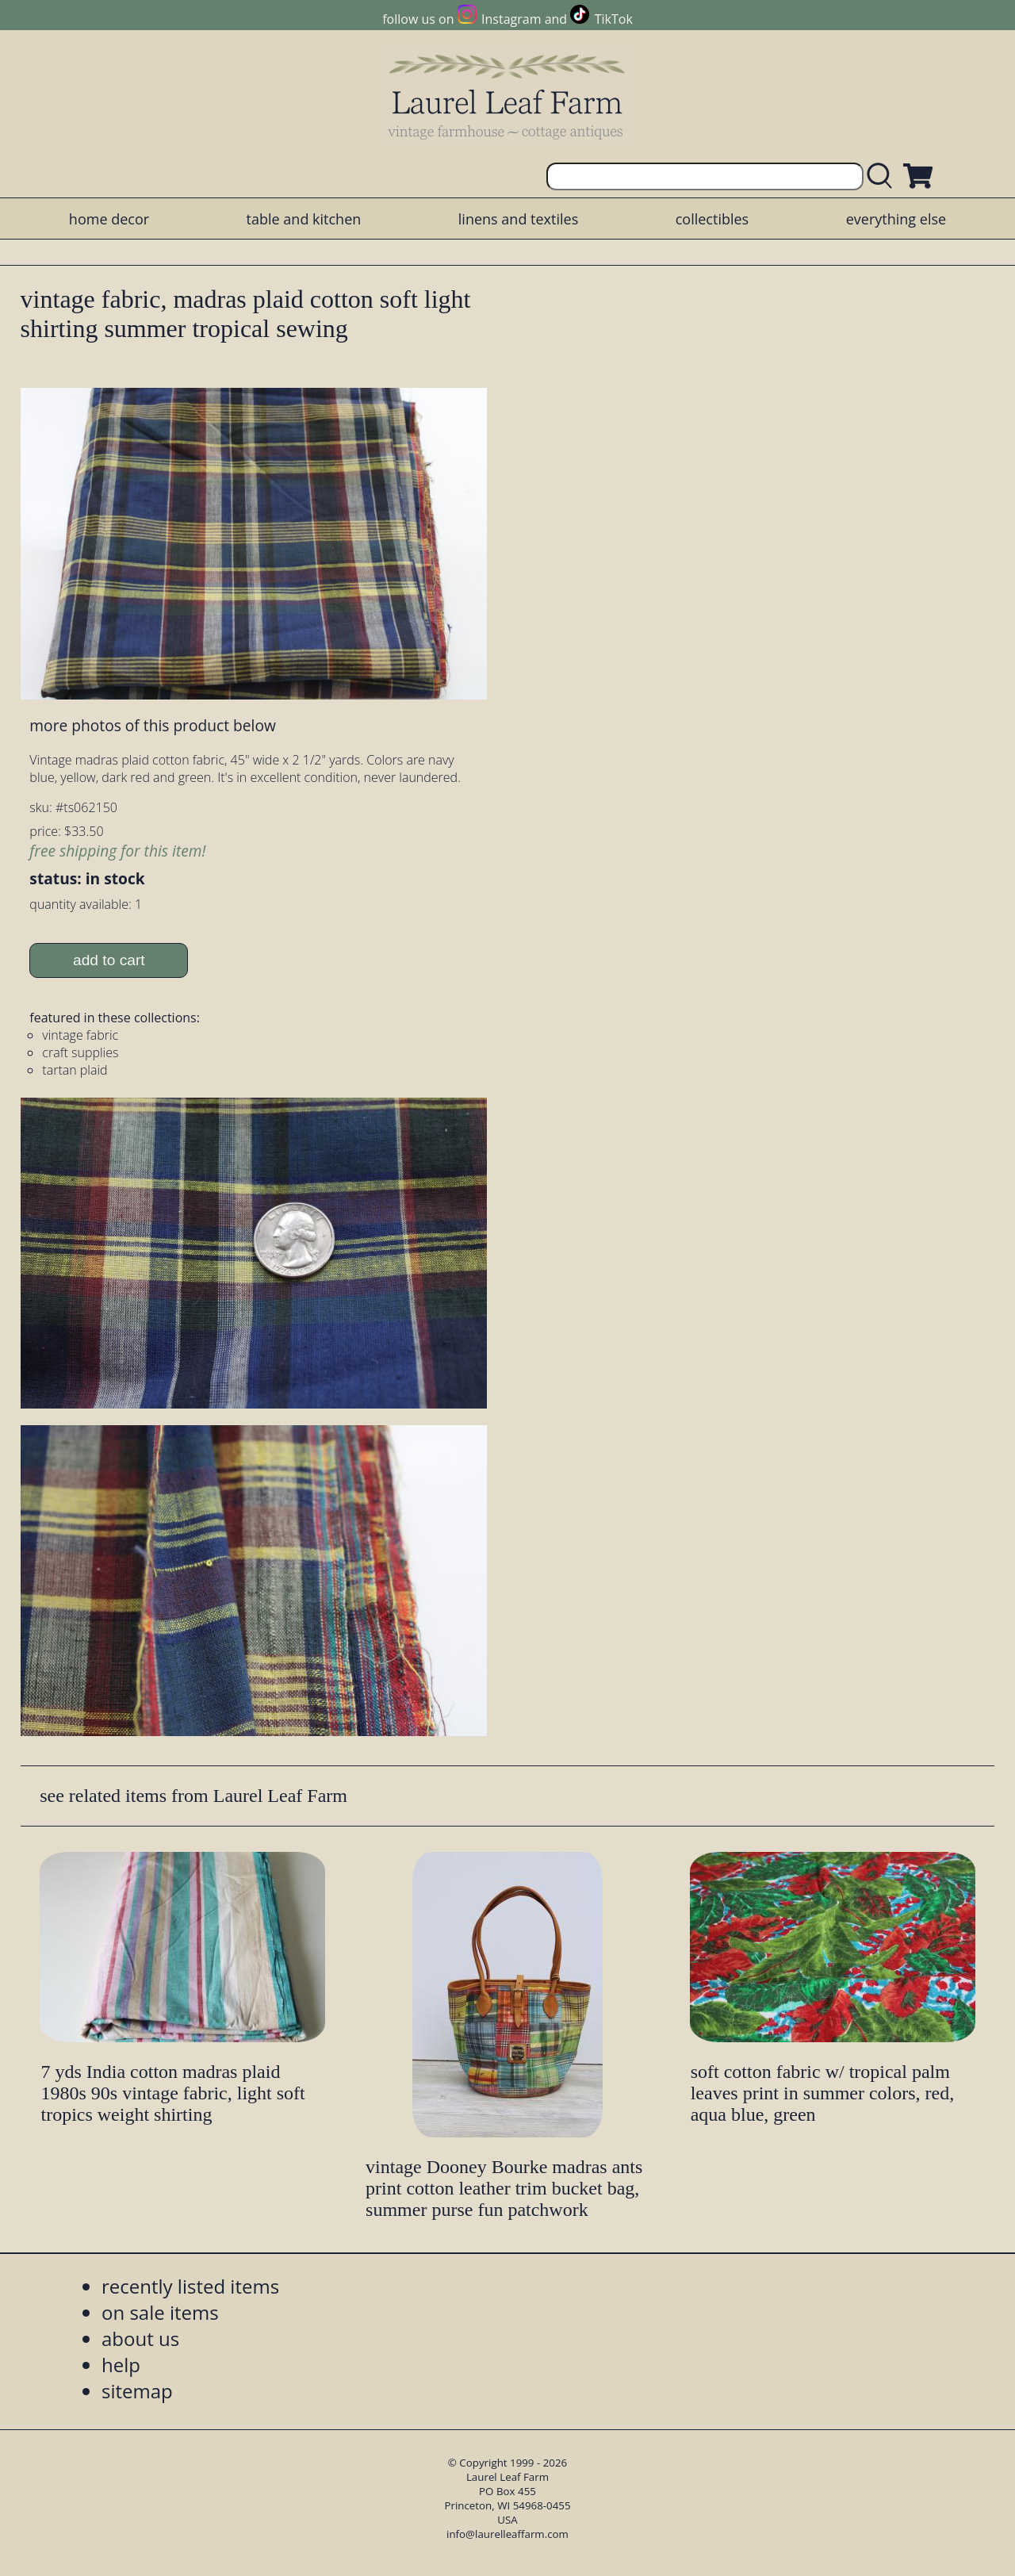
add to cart (109, 960)
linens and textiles (518, 218)
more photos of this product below (152, 725)
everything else (896, 218)
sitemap (137, 2391)
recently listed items (190, 2286)
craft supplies (80, 1052)
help (121, 2365)
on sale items (160, 2312)
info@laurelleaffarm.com (507, 2534)
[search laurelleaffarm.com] (883, 176)
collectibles (712, 218)
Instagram (511, 19)
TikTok (614, 19)
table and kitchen (304, 218)
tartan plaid (74, 1070)
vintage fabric (80, 1035)
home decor (109, 218)
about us (140, 2338)
